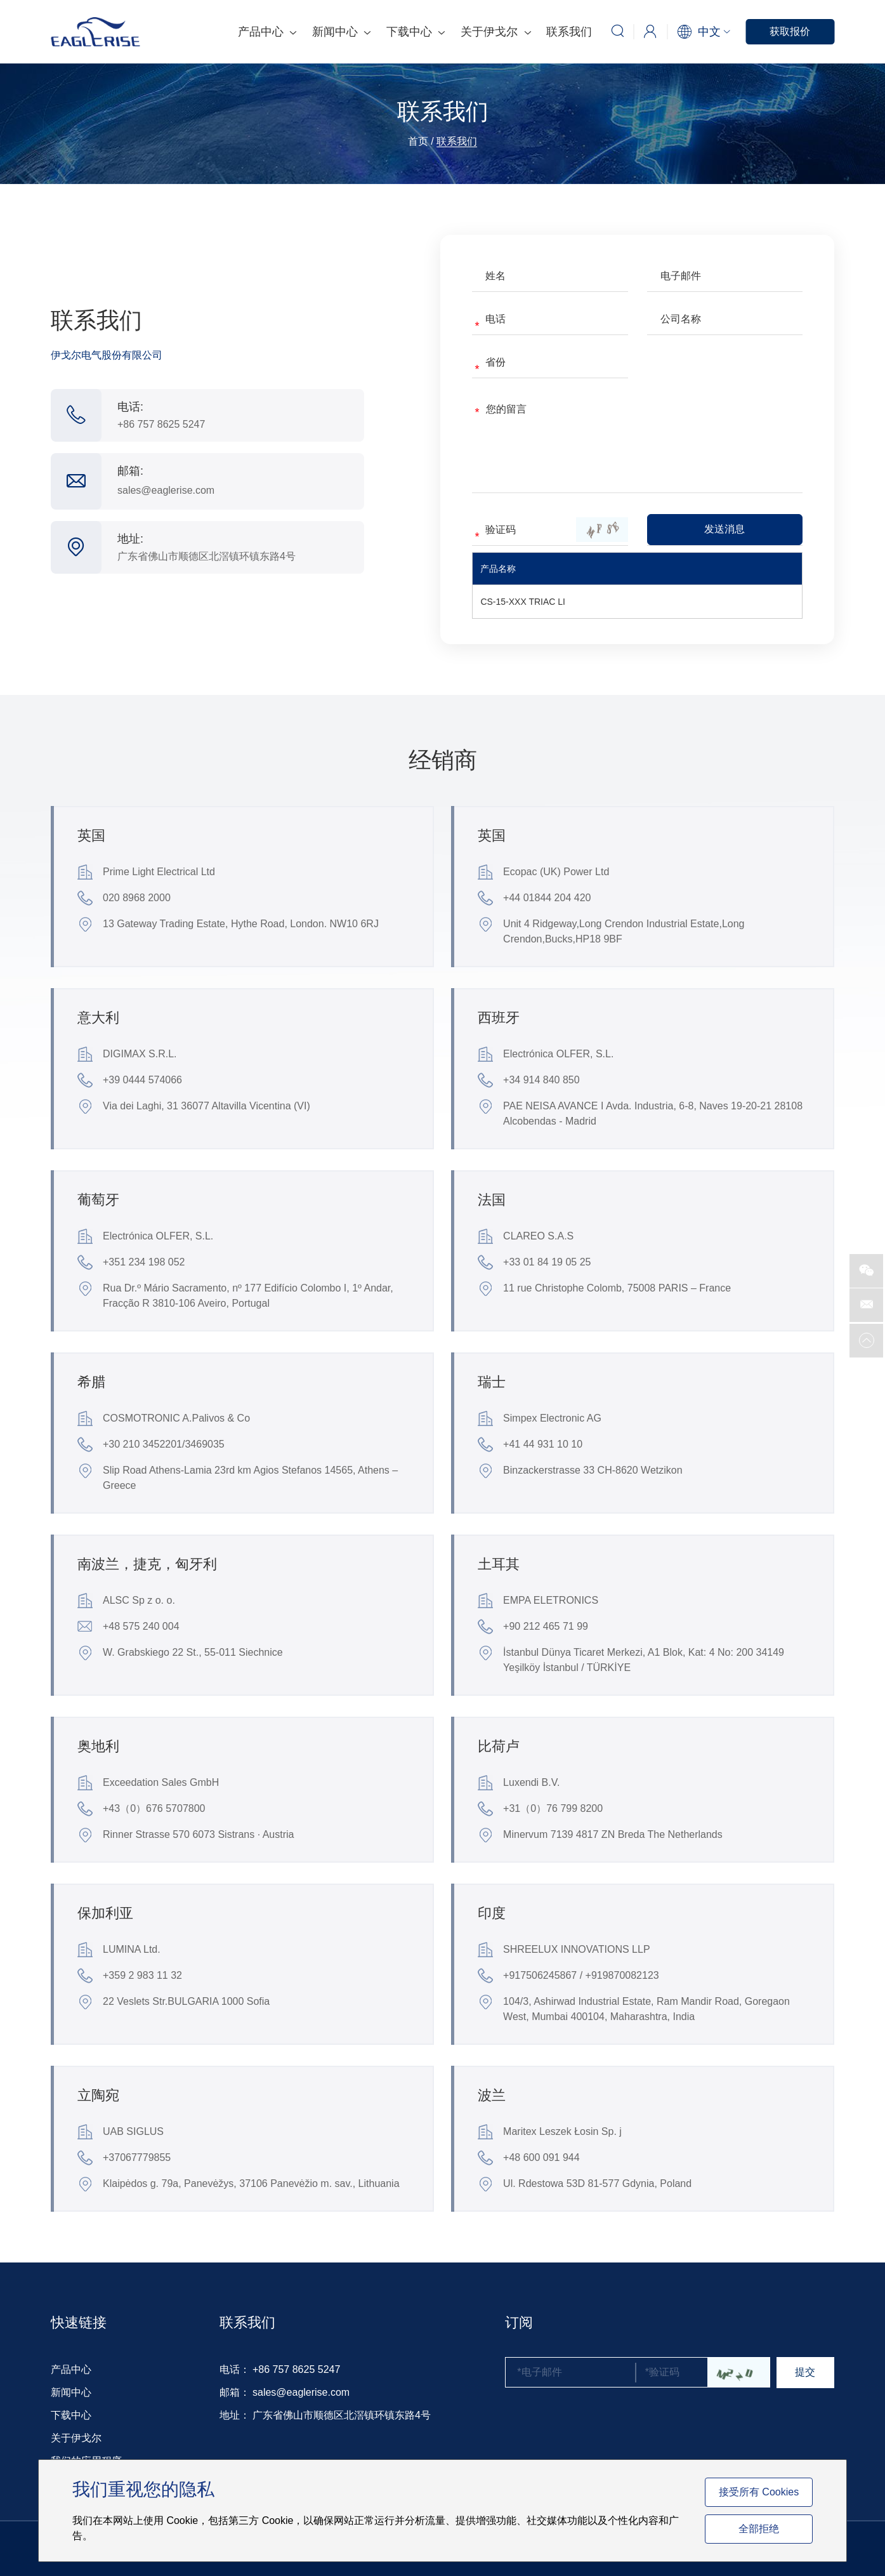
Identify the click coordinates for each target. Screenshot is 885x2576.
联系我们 (569, 31)
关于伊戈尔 (495, 31)
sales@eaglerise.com (165, 490)
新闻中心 (341, 31)
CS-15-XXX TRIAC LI (522, 602)
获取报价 (790, 31)
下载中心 (415, 31)
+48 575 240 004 (128, 1626)
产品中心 (267, 31)
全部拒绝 (758, 2528)
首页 (418, 141)
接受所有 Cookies (759, 2492)
